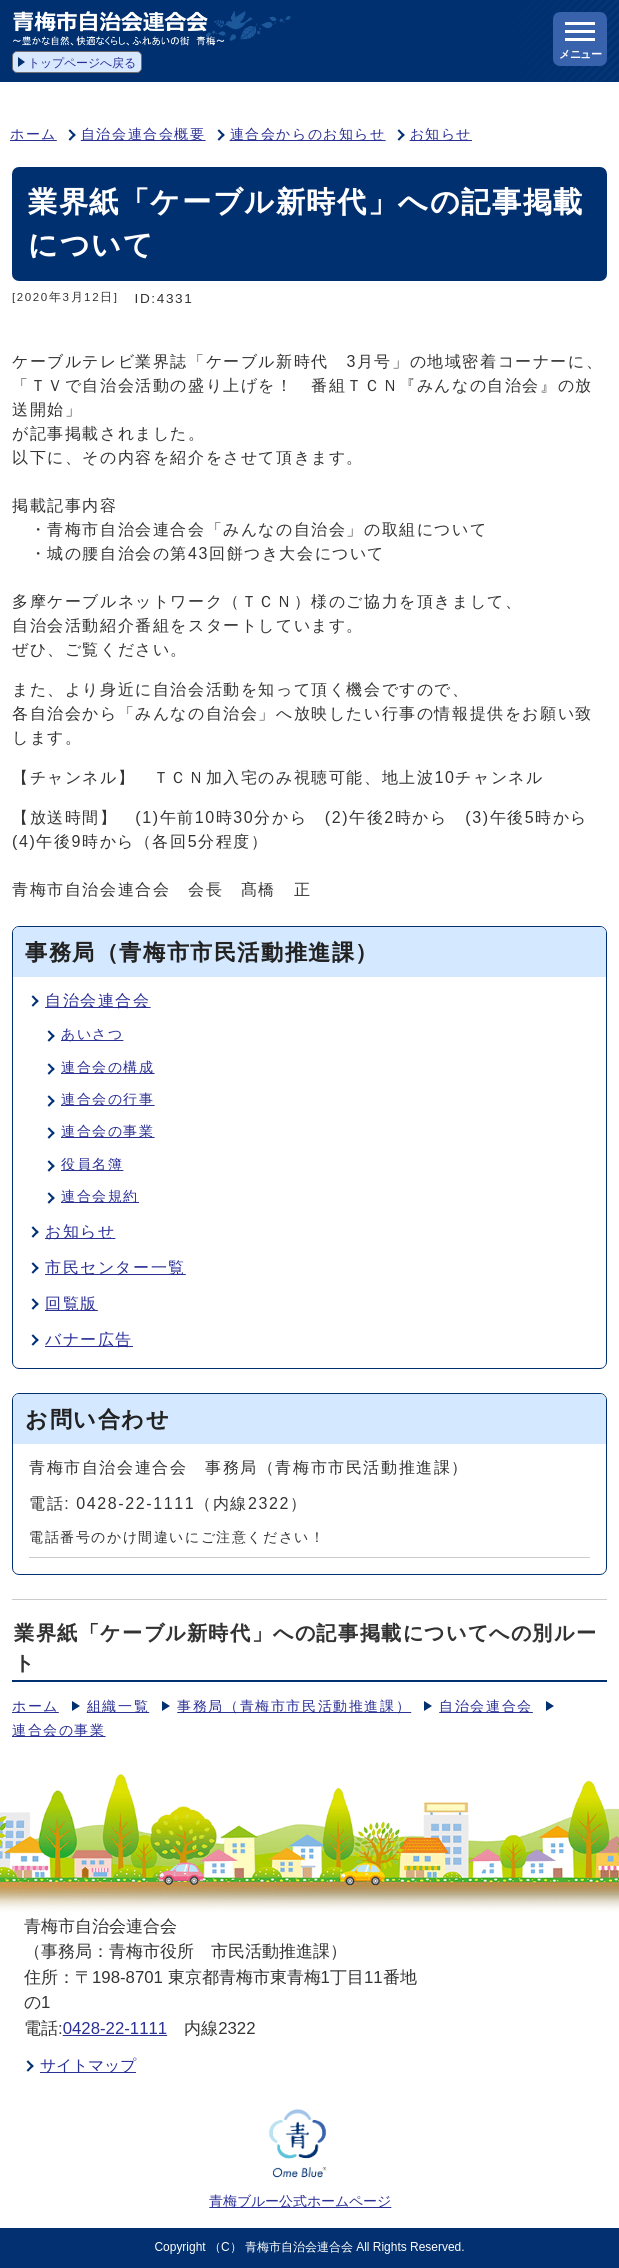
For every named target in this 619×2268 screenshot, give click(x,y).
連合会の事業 (108, 1131)
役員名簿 (92, 1164)
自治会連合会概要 (143, 134)
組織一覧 (118, 1706)
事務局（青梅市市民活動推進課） (294, 1706)
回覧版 (71, 1303)
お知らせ (441, 134)
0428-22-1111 (115, 2028)
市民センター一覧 (115, 1267)
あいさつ (92, 1034)
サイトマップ (88, 2065)
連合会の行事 (108, 1099)
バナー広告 (89, 1339)
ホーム (33, 134)
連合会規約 (100, 1196)
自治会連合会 (98, 1000)
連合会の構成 (108, 1067)
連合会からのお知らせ (308, 134)
